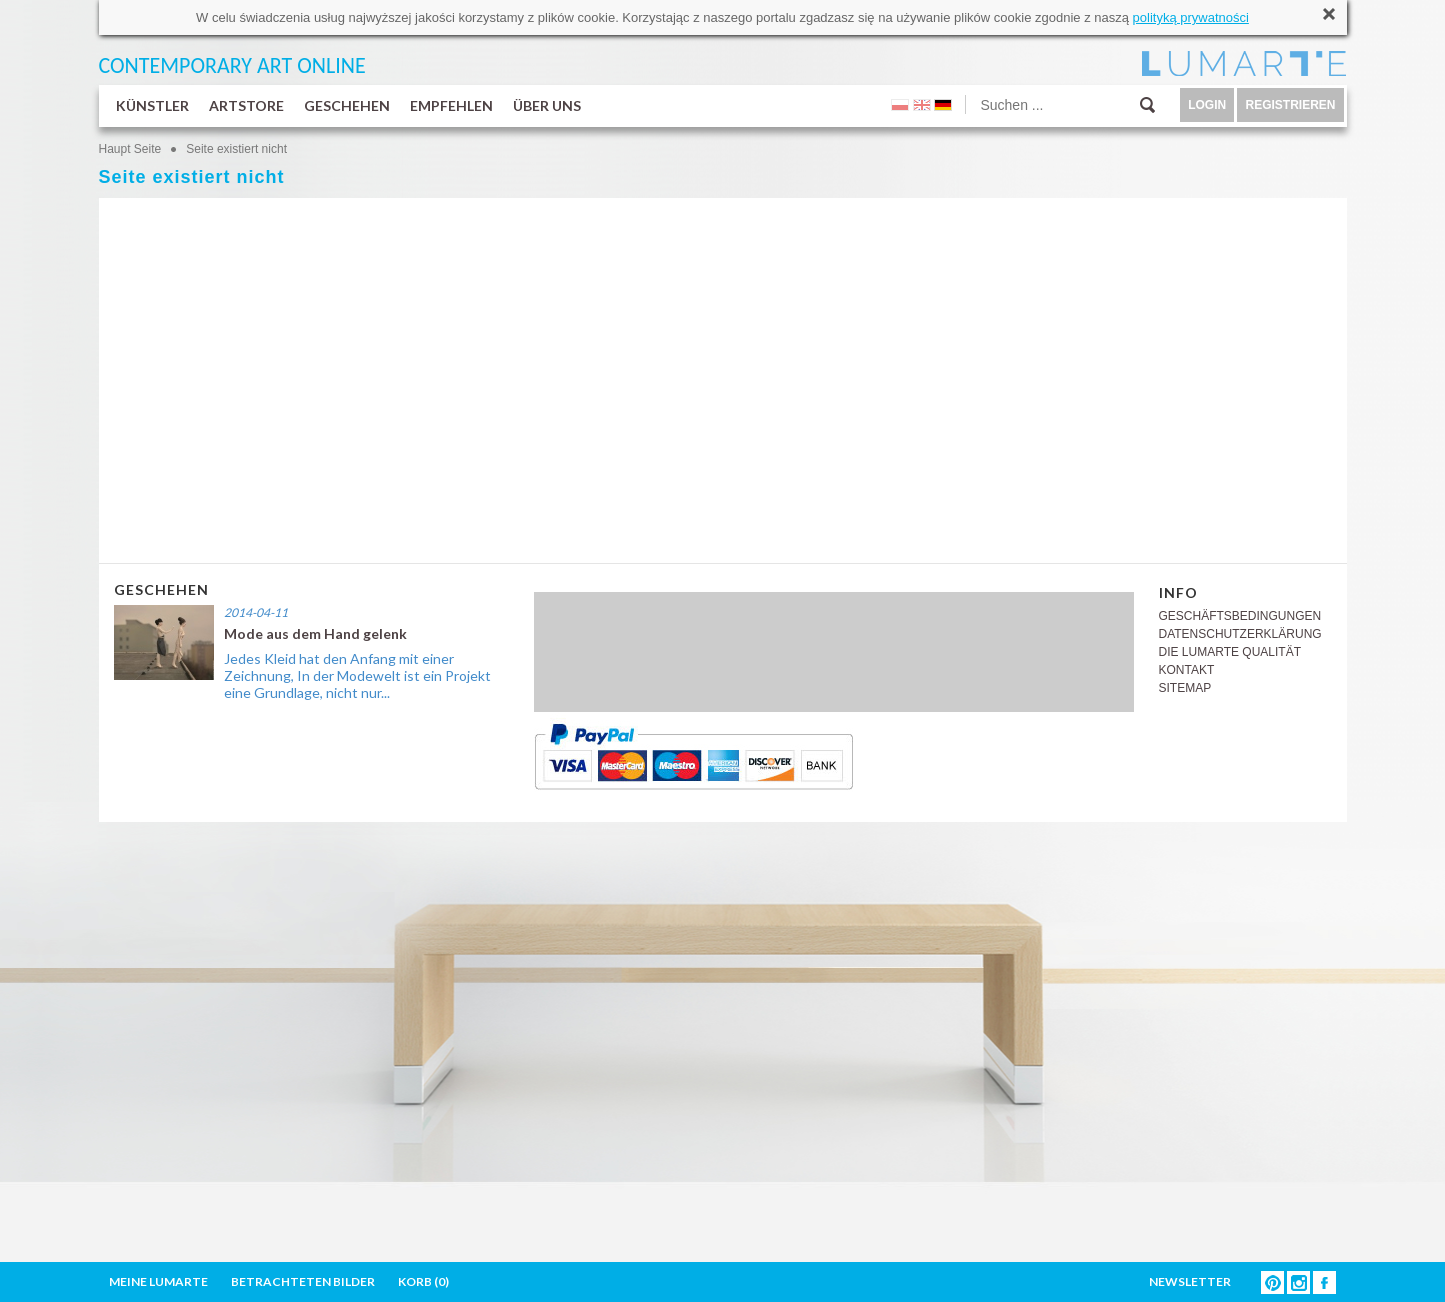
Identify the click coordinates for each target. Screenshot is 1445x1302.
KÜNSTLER (152, 105)
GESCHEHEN (347, 105)
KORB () (423, 1281)
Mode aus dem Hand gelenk (315, 633)
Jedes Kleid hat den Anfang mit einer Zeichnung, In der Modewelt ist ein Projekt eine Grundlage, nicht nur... (357, 675)
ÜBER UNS (547, 105)
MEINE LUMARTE (158, 1281)
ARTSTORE (246, 105)
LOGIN (1207, 105)
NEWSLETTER (1190, 1281)
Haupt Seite (130, 149)
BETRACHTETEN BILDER (303, 1281)
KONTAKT (1187, 670)
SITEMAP (1185, 688)
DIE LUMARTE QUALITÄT (1230, 652)
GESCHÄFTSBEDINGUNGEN (1240, 616)
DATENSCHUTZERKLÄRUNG (1240, 634)
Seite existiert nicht (236, 149)
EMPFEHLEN (451, 105)
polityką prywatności (1191, 17)
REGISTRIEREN (1290, 105)
